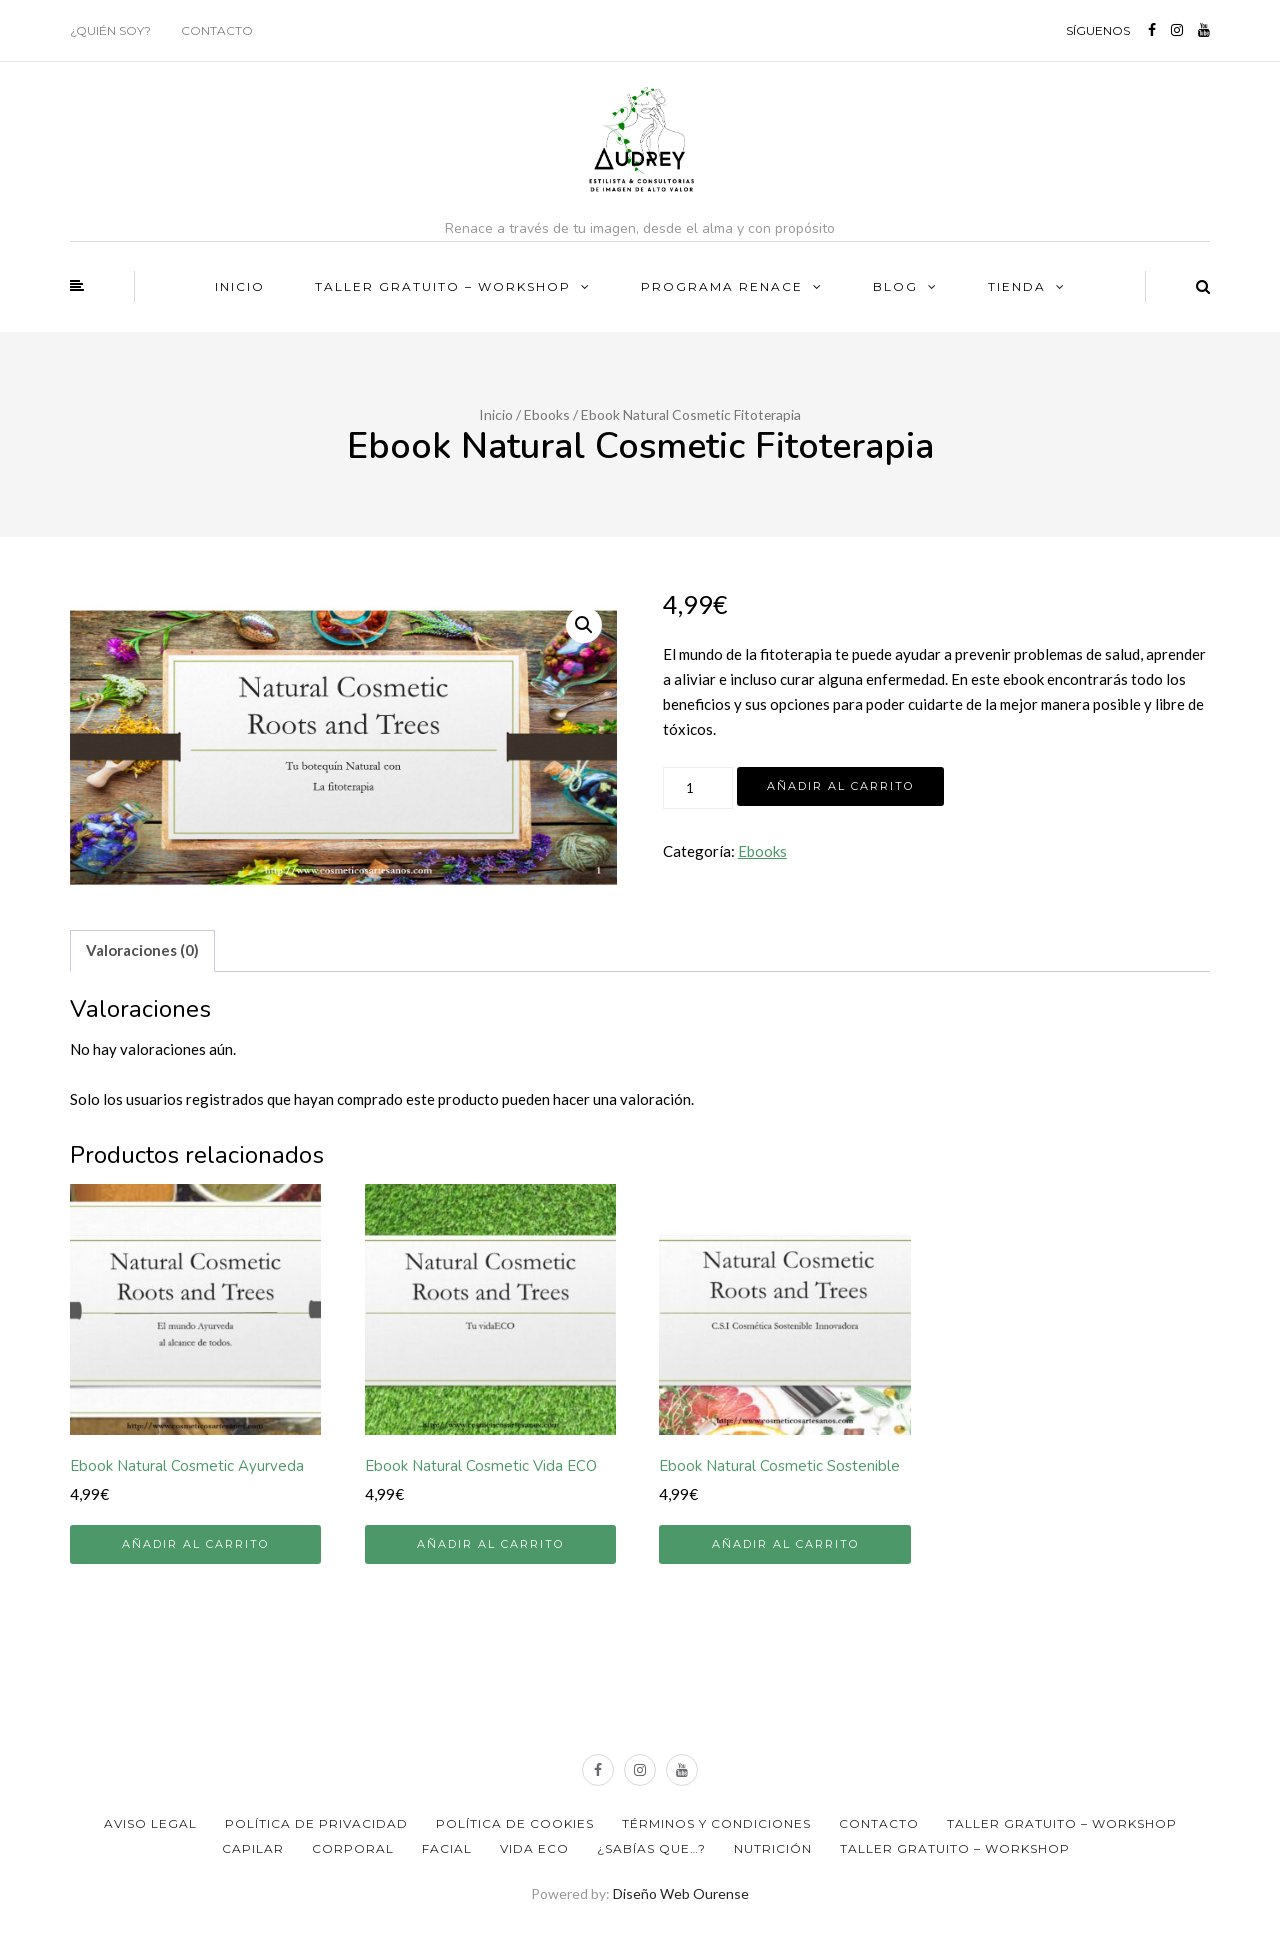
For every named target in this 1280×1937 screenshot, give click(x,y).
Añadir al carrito (840, 786)
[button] (584, 625)
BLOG (895, 286)
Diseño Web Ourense (681, 1893)
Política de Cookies (515, 1823)
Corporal (353, 1848)
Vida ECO (534, 1848)
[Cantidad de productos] (698, 788)
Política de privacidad (316, 1823)
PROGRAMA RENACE (722, 286)
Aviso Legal (150, 1823)
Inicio (240, 286)
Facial (447, 1848)
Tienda (1017, 286)
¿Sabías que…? (651, 1848)
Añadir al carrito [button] (195, 1544)
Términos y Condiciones (716, 1823)
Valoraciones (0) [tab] (142, 950)
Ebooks (547, 414)
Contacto (217, 30)
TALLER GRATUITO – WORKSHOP (443, 286)
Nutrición (773, 1848)
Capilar (253, 1848)
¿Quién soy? (110, 30)
